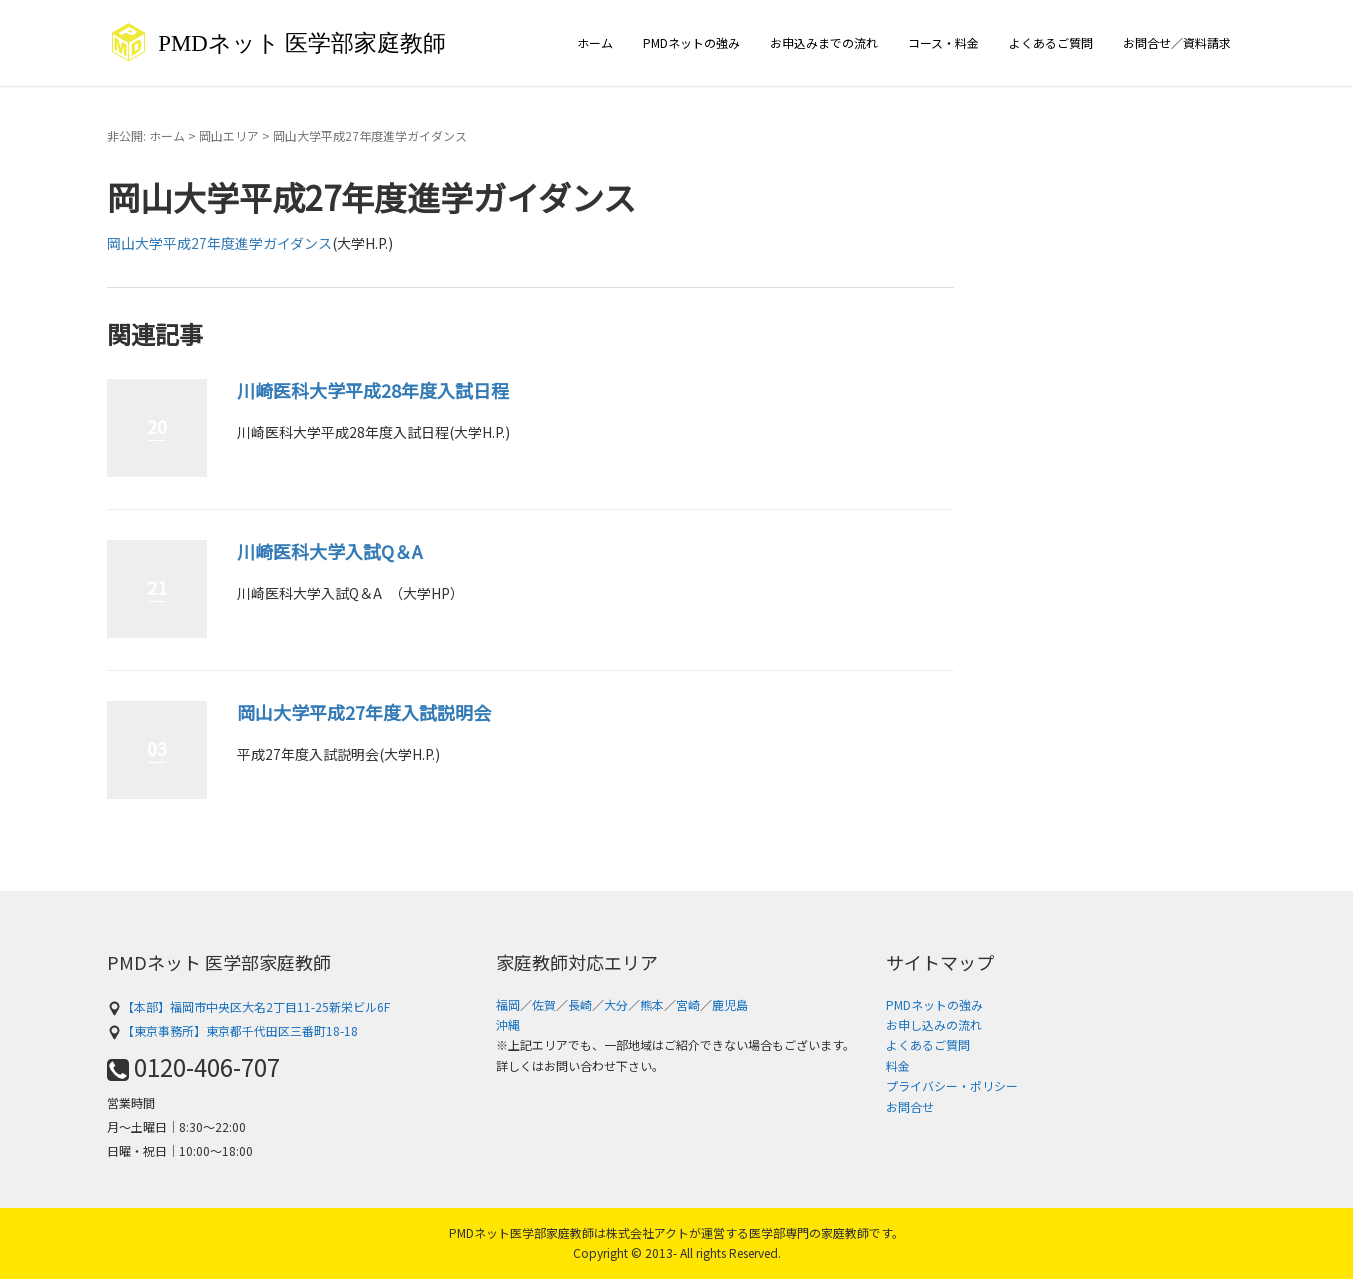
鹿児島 (730, 1004)
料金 (898, 1065)
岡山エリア (229, 135)
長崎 (580, 1004)
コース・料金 (943, 42)
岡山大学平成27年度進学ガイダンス (219, 243)
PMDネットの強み (691, 42)
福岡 (508, 1004)
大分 (616, 1004)
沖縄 (508, 1024)
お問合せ (910, 1106)
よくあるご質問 (1051, 42)
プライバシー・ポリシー (952, 1085)
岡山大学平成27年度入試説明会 (364, 712)
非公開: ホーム (146, 135)
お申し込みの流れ (934, 1024)
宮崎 (688, 1004)
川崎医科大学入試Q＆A (329, 551)
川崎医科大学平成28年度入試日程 (373, 390)
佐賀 (544, 1004)
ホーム (595, 42)
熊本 (652, 1004)
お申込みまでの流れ (824, 42)
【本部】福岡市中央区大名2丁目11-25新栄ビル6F (248, 1006)
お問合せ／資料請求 (1177, 42)
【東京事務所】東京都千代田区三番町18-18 (232, 1030)
